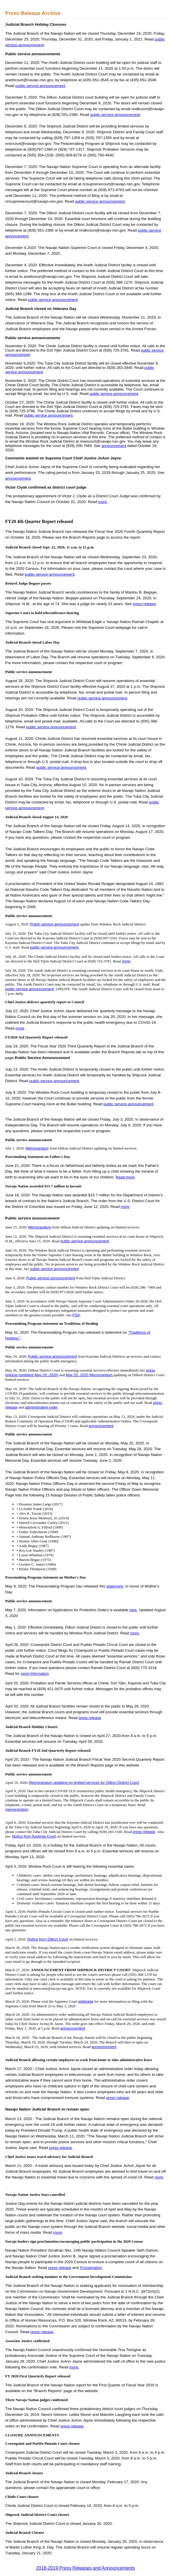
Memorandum (37, 1148)
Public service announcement (54, 924)
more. (135, 1633)
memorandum (16, 1809)
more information (34, 1673)
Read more (125, 1177)
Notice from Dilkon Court (47, 1939)
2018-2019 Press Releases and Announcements (85, 2568)
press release (144, 604)
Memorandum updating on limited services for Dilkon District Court (84, 1782)
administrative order (41, 1407)
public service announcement (40, 86)
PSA (76, 1315)
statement (114, 1586)
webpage (85, 2001)
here (133, 1610)
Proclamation (91, 2267)
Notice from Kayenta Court (34, 1836)
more (102, 502)
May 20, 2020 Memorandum (90, 1375)
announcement (114, 445)
